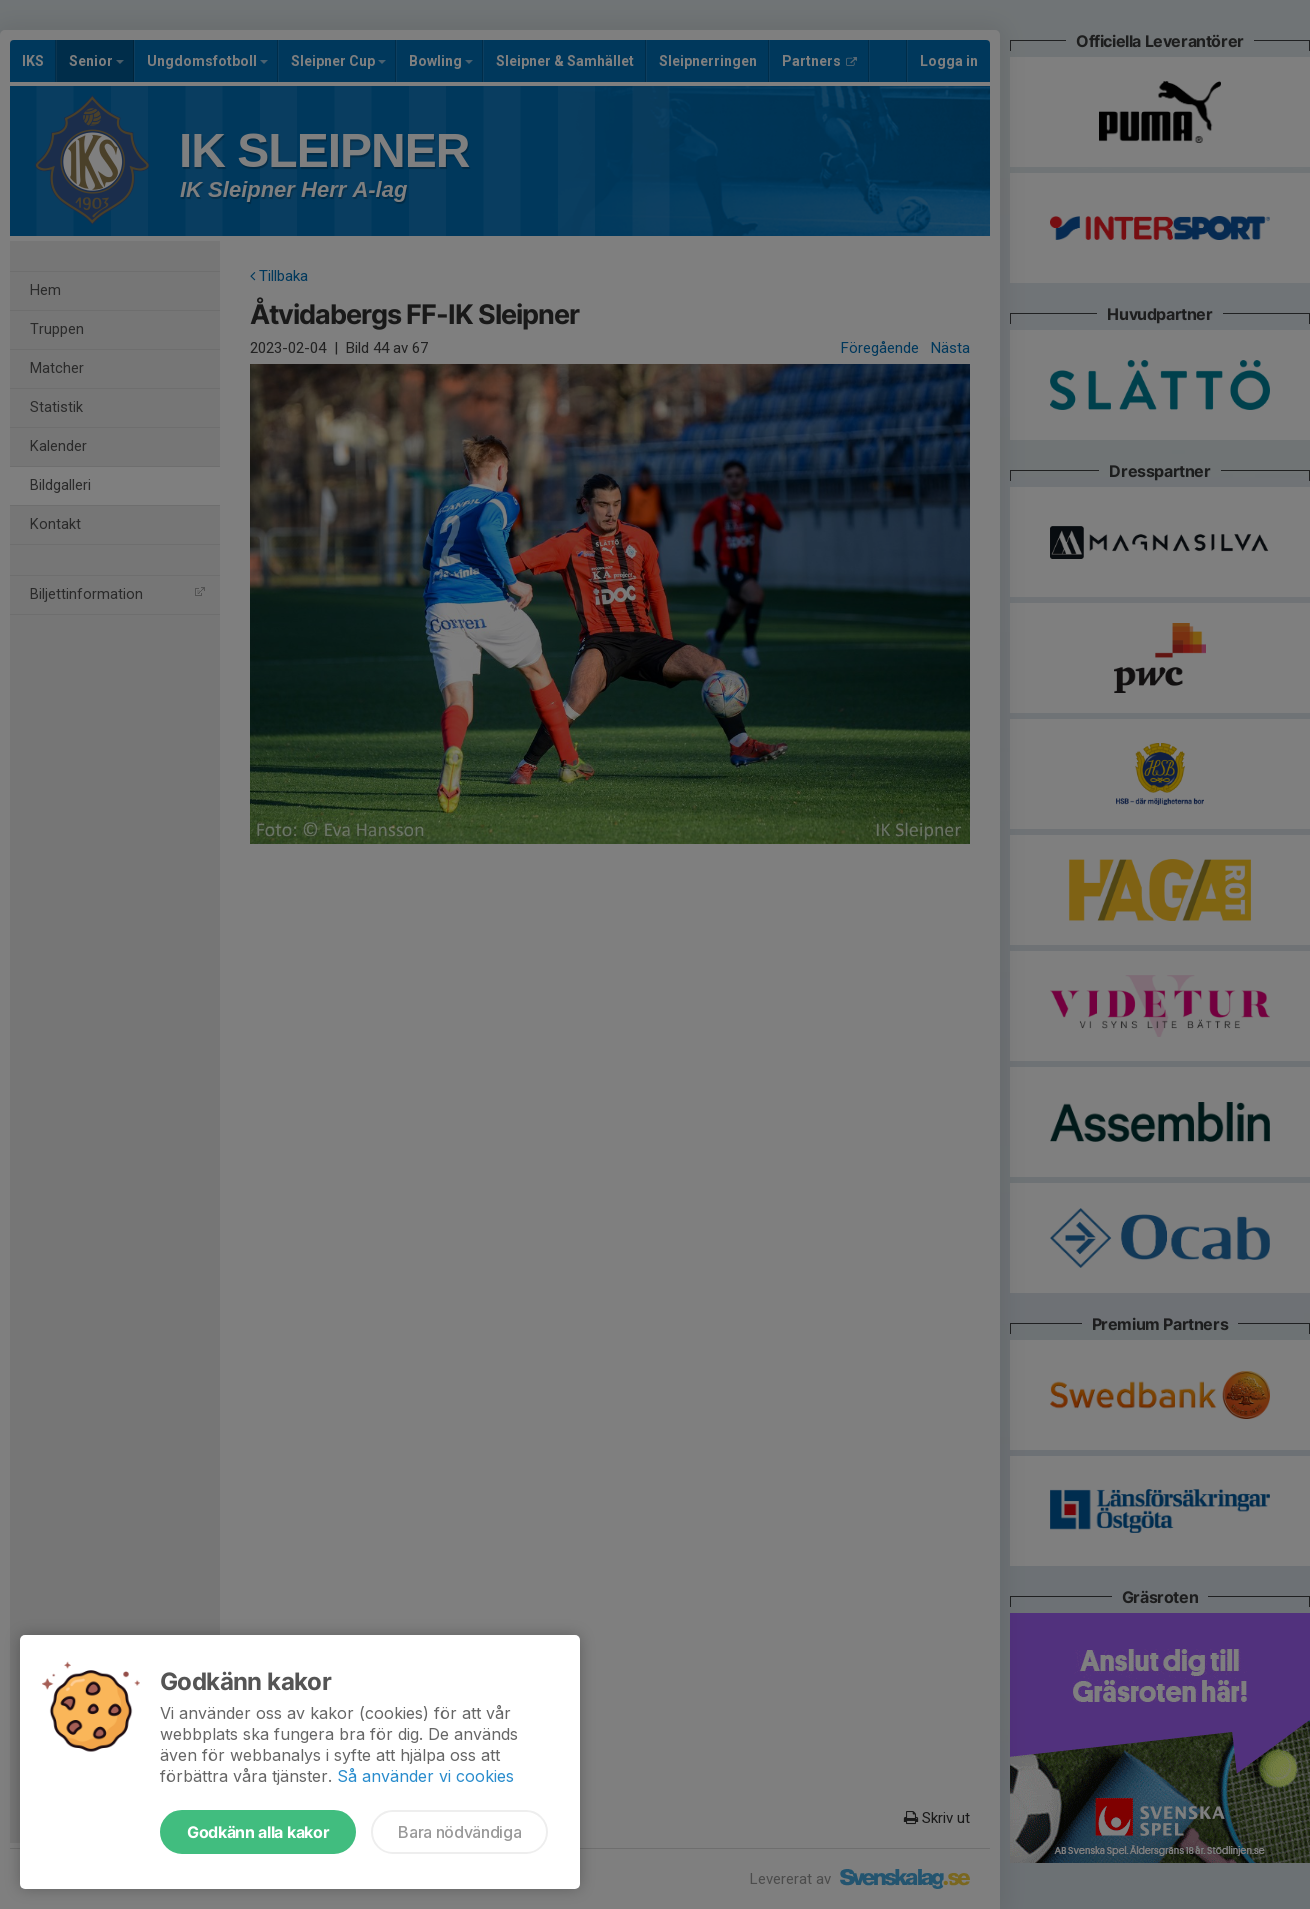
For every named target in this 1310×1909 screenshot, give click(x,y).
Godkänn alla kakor (258, 1832)
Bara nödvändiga (459, 1832)
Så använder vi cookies (425, 1776)
